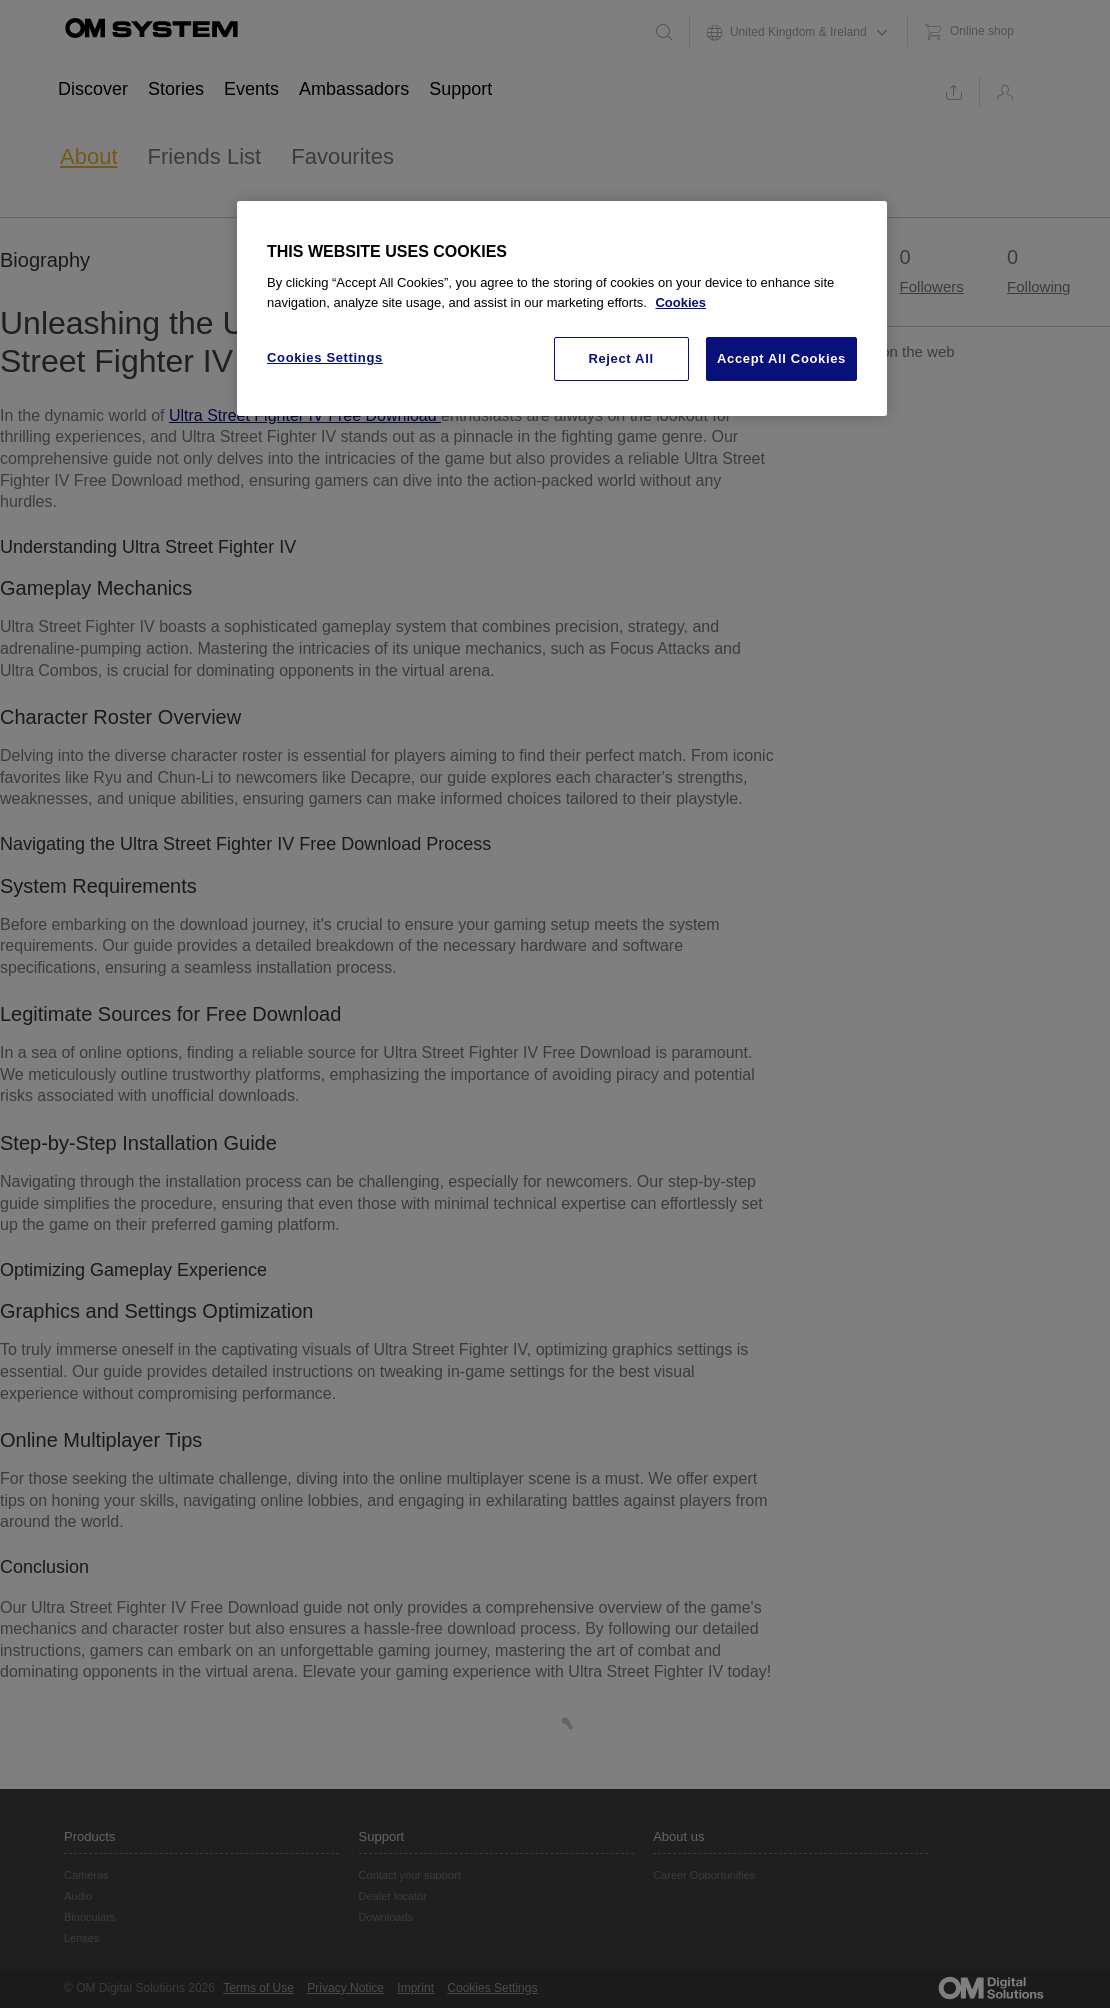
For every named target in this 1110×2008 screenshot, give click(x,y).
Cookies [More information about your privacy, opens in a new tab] (680, 302)
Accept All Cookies (781, 358)
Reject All (620, 358)
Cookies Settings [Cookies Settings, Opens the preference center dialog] (325, 357)
